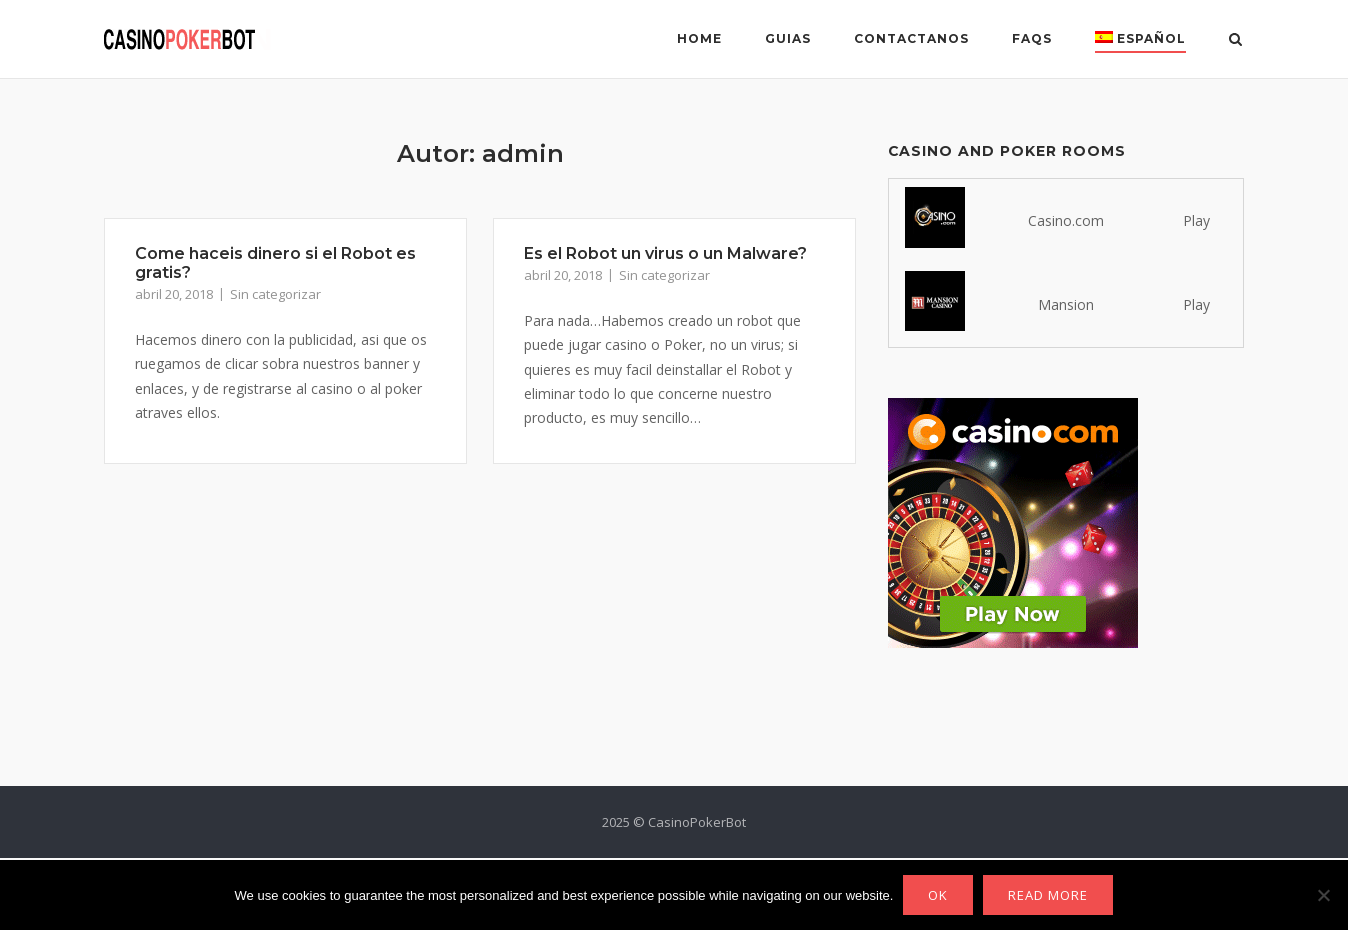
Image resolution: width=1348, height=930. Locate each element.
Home (699, 38)
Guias (788, 38)
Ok (938, 895)
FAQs (1032, 38)
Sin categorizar (275, 294)
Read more (1048, 895)
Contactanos (911, 38)
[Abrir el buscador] (1235, 41)
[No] (1323, 895)
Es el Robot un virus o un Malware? (665, 253)
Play (1196, 220)
